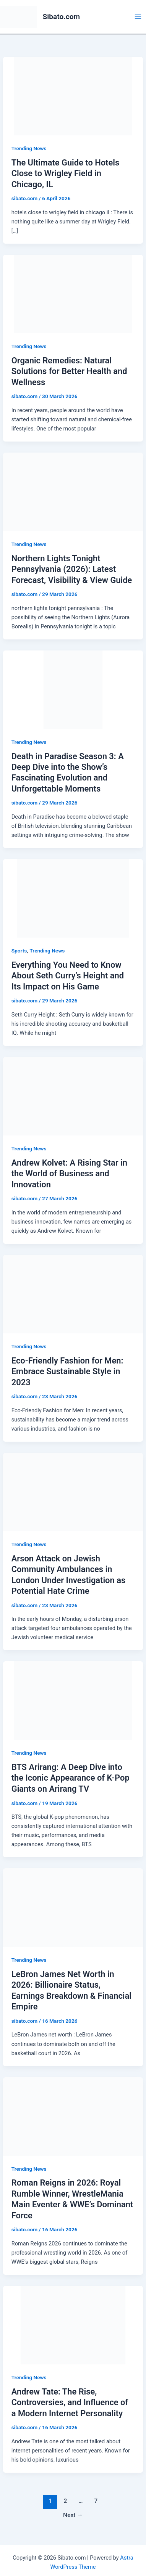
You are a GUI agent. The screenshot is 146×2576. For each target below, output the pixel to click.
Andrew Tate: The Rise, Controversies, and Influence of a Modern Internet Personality (69, 2402)
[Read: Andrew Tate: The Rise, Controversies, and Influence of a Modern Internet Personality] (73, 2324)
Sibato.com (61, 16)
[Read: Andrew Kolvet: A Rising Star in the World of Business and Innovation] (73, 1095)
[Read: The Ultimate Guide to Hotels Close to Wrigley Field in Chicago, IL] (73, 95)
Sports (19, 951)
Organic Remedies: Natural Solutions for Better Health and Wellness (69, 371)
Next (73, 2515)
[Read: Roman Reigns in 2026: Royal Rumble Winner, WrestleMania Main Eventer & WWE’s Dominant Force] (73, 2116)
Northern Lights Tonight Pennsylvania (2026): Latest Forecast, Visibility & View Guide (71, 569)
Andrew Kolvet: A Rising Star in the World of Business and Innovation (69, 1173)
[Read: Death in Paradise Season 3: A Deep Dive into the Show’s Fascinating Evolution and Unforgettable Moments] (73, 689)
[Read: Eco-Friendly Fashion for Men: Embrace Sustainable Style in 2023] (73, 1293)
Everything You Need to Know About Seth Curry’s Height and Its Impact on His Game (67, 975)
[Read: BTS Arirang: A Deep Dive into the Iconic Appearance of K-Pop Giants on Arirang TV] (73, 1700)
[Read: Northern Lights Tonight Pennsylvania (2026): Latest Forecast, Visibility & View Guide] (73, 491)
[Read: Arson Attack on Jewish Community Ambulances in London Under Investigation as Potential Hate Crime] (73, 1491)
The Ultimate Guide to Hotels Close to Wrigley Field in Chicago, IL (65, 173)
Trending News (29, 148)
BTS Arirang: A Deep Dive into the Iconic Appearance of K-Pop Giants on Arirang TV (70, 1778)
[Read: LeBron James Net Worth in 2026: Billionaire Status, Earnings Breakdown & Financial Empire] (73, 1907)
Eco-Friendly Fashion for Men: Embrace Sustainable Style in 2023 (67, 1371)
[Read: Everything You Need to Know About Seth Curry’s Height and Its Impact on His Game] (73, 898)
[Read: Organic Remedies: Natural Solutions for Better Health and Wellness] (73, 293)
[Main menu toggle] (138, 17)
